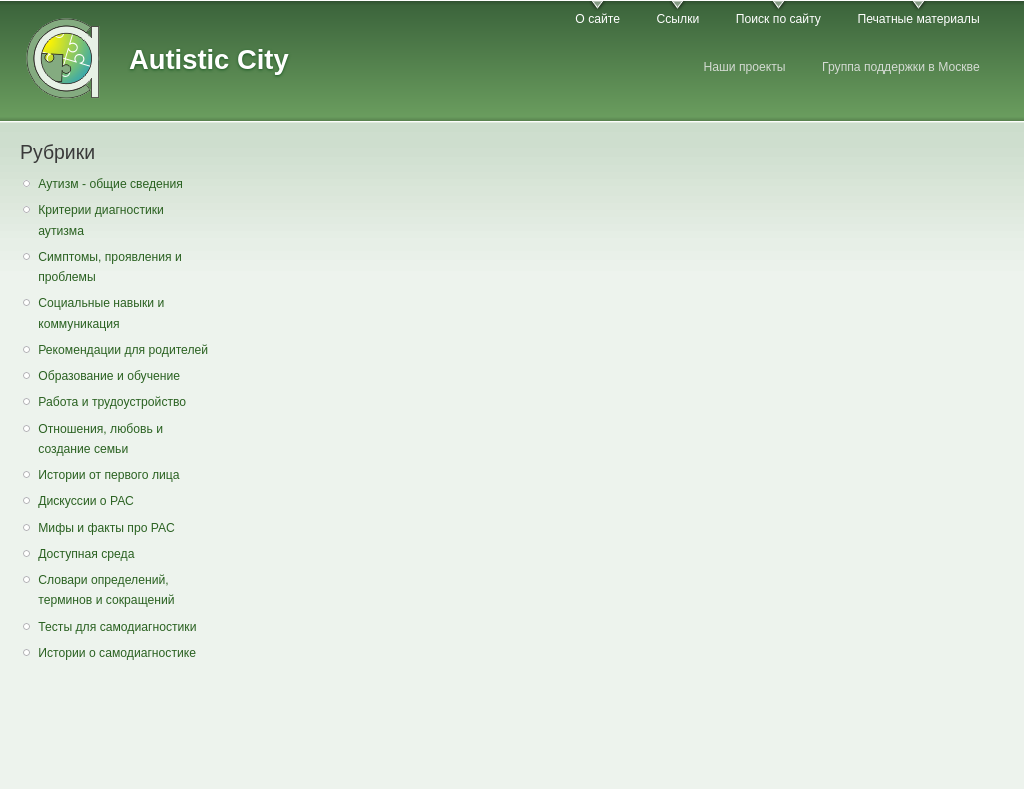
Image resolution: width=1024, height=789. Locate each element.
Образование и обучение (109, 376)
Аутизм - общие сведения (110, 184)
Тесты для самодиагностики (117, 627)
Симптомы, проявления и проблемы (110, 267)
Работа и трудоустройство (112, 402)
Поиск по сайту (778, 19)
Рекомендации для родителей (123, 350)
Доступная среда (86, 554)
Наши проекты (744, 67)
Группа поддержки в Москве (901, 67)
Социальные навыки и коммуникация (101, 313)
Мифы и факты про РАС (106, 528)
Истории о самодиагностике (117, 653)
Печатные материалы (918, 19)
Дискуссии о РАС (86, 501)
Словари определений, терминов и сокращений (106, 590)
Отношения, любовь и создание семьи (100, 439)
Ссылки (677, 19)
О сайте (597, 19)
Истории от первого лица (108, 475)
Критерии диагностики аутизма (101, 220)
